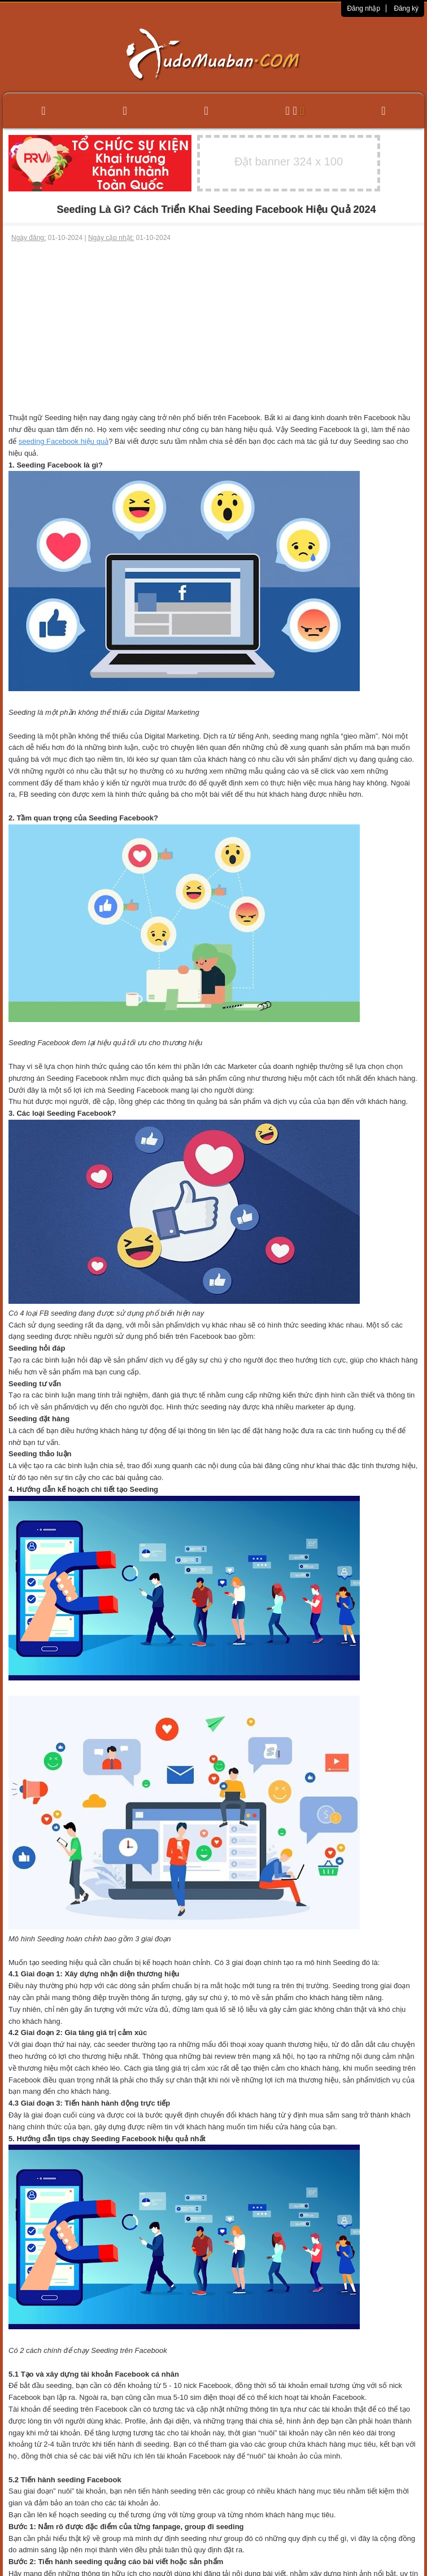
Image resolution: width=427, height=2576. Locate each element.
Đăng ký (406, 8)
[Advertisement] (214, 327)
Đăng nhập (363, 8)
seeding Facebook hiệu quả (63, 441)
